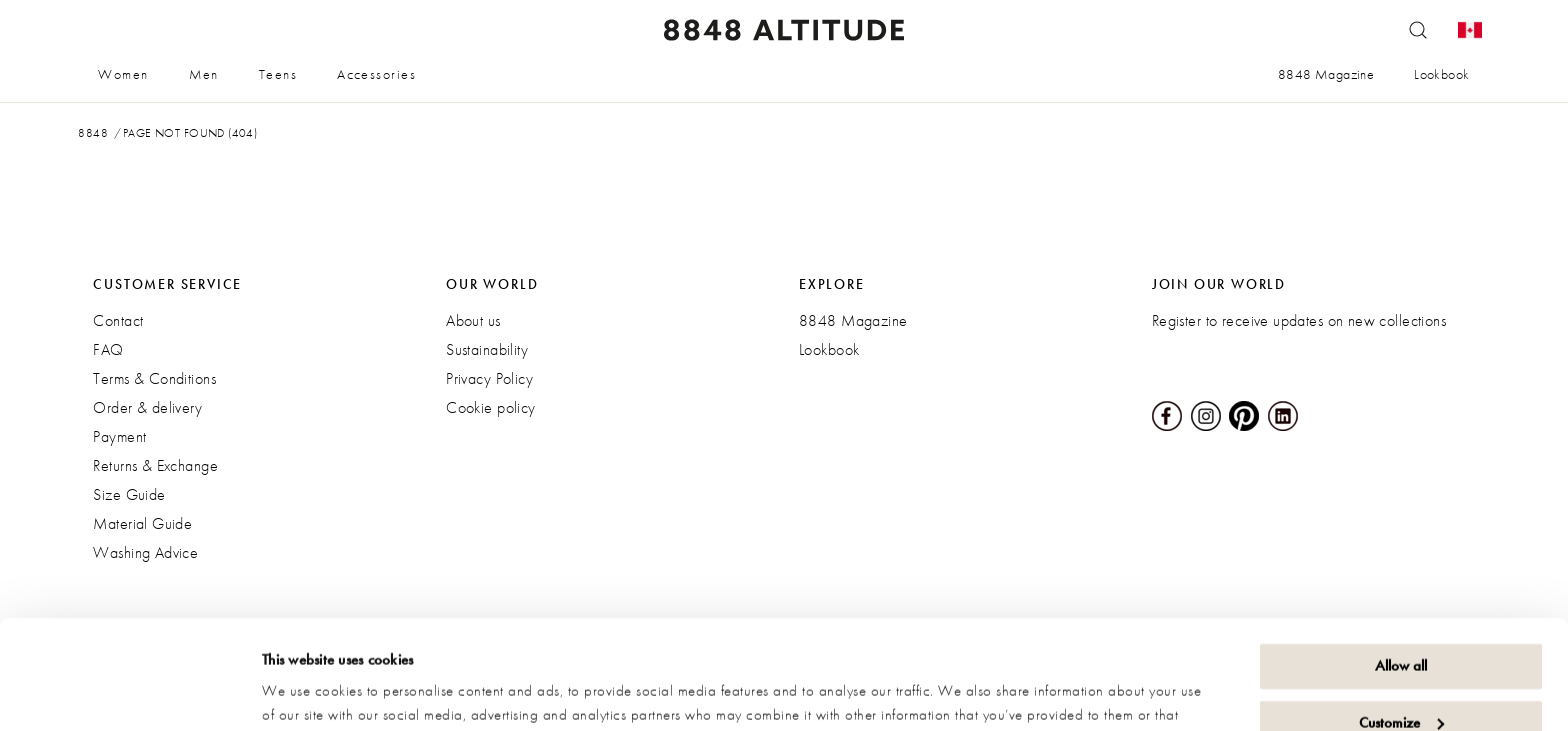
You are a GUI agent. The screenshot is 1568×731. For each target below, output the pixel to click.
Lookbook (1441, 74)
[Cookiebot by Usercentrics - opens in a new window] (129, 692)
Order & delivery (147, 407)
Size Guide (129, 494)
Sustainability (487, 349)
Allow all (1401, 564)
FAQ (108, 349)
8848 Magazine (1326, 74)
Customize (1401, 620)
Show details (300, 692)
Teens (278, 74)
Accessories (376, 74)
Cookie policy (490, 407)
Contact (118, 320)
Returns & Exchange (155, 465)
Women (123, 74)
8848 (93, 133)
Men (204, 74)
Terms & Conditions (154, 378)
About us (473, 320)
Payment (119, 436)
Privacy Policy (489, 378)
